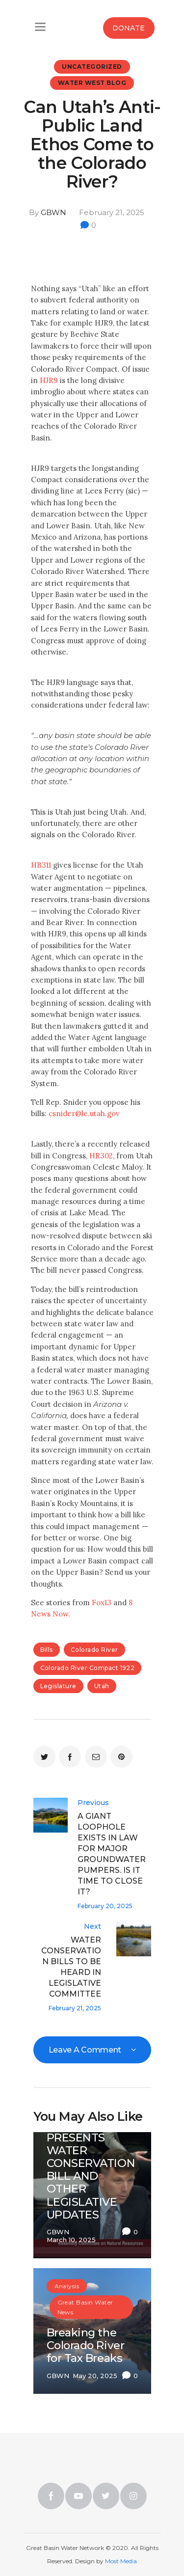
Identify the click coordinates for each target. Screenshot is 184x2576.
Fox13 (101, 1602)
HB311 (41, 865)
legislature (58, 1686)
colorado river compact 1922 (87, 1668)
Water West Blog (92, 82)
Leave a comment (86, 2050)
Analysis (66, 2286)
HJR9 (49, 380)
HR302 (101, 1155)
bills (46, 1649)
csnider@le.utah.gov (84, 1113)
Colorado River (94, 1649)
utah (101, 1686)
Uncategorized (92, 66)
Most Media (121, 2561)
